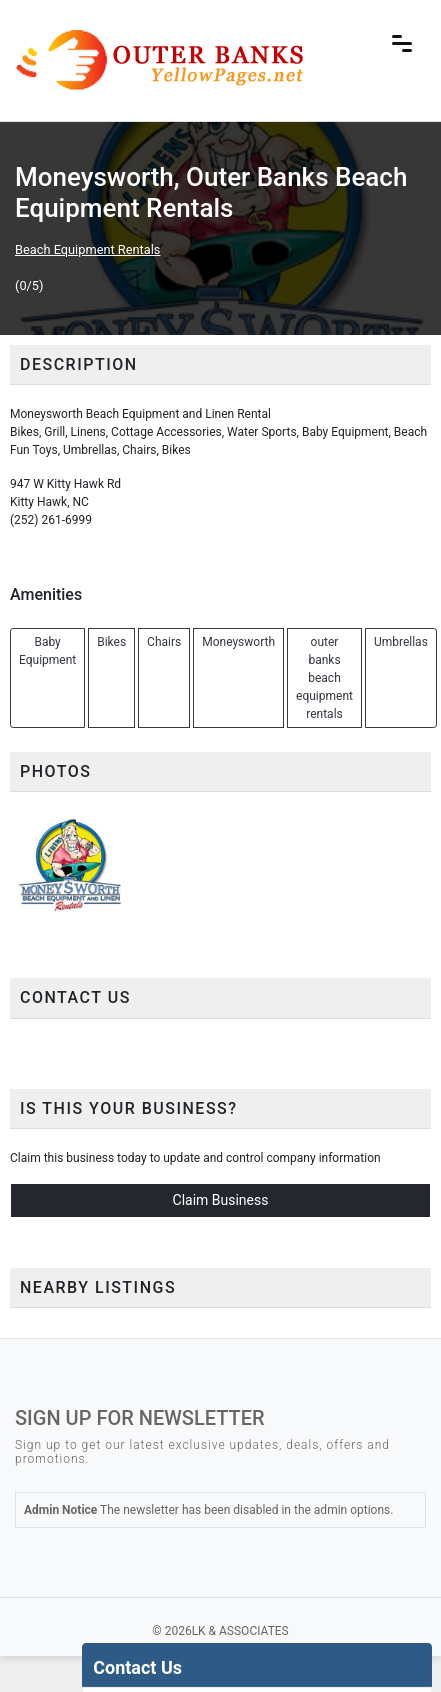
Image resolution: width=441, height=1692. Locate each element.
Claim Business (221, 1200)
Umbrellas (401, 642)
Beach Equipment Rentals (87, 249)
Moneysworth (238, 642)
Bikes (111, 642)
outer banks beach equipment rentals (324, 678)
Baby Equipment (47, 651)
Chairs (164, 642)
